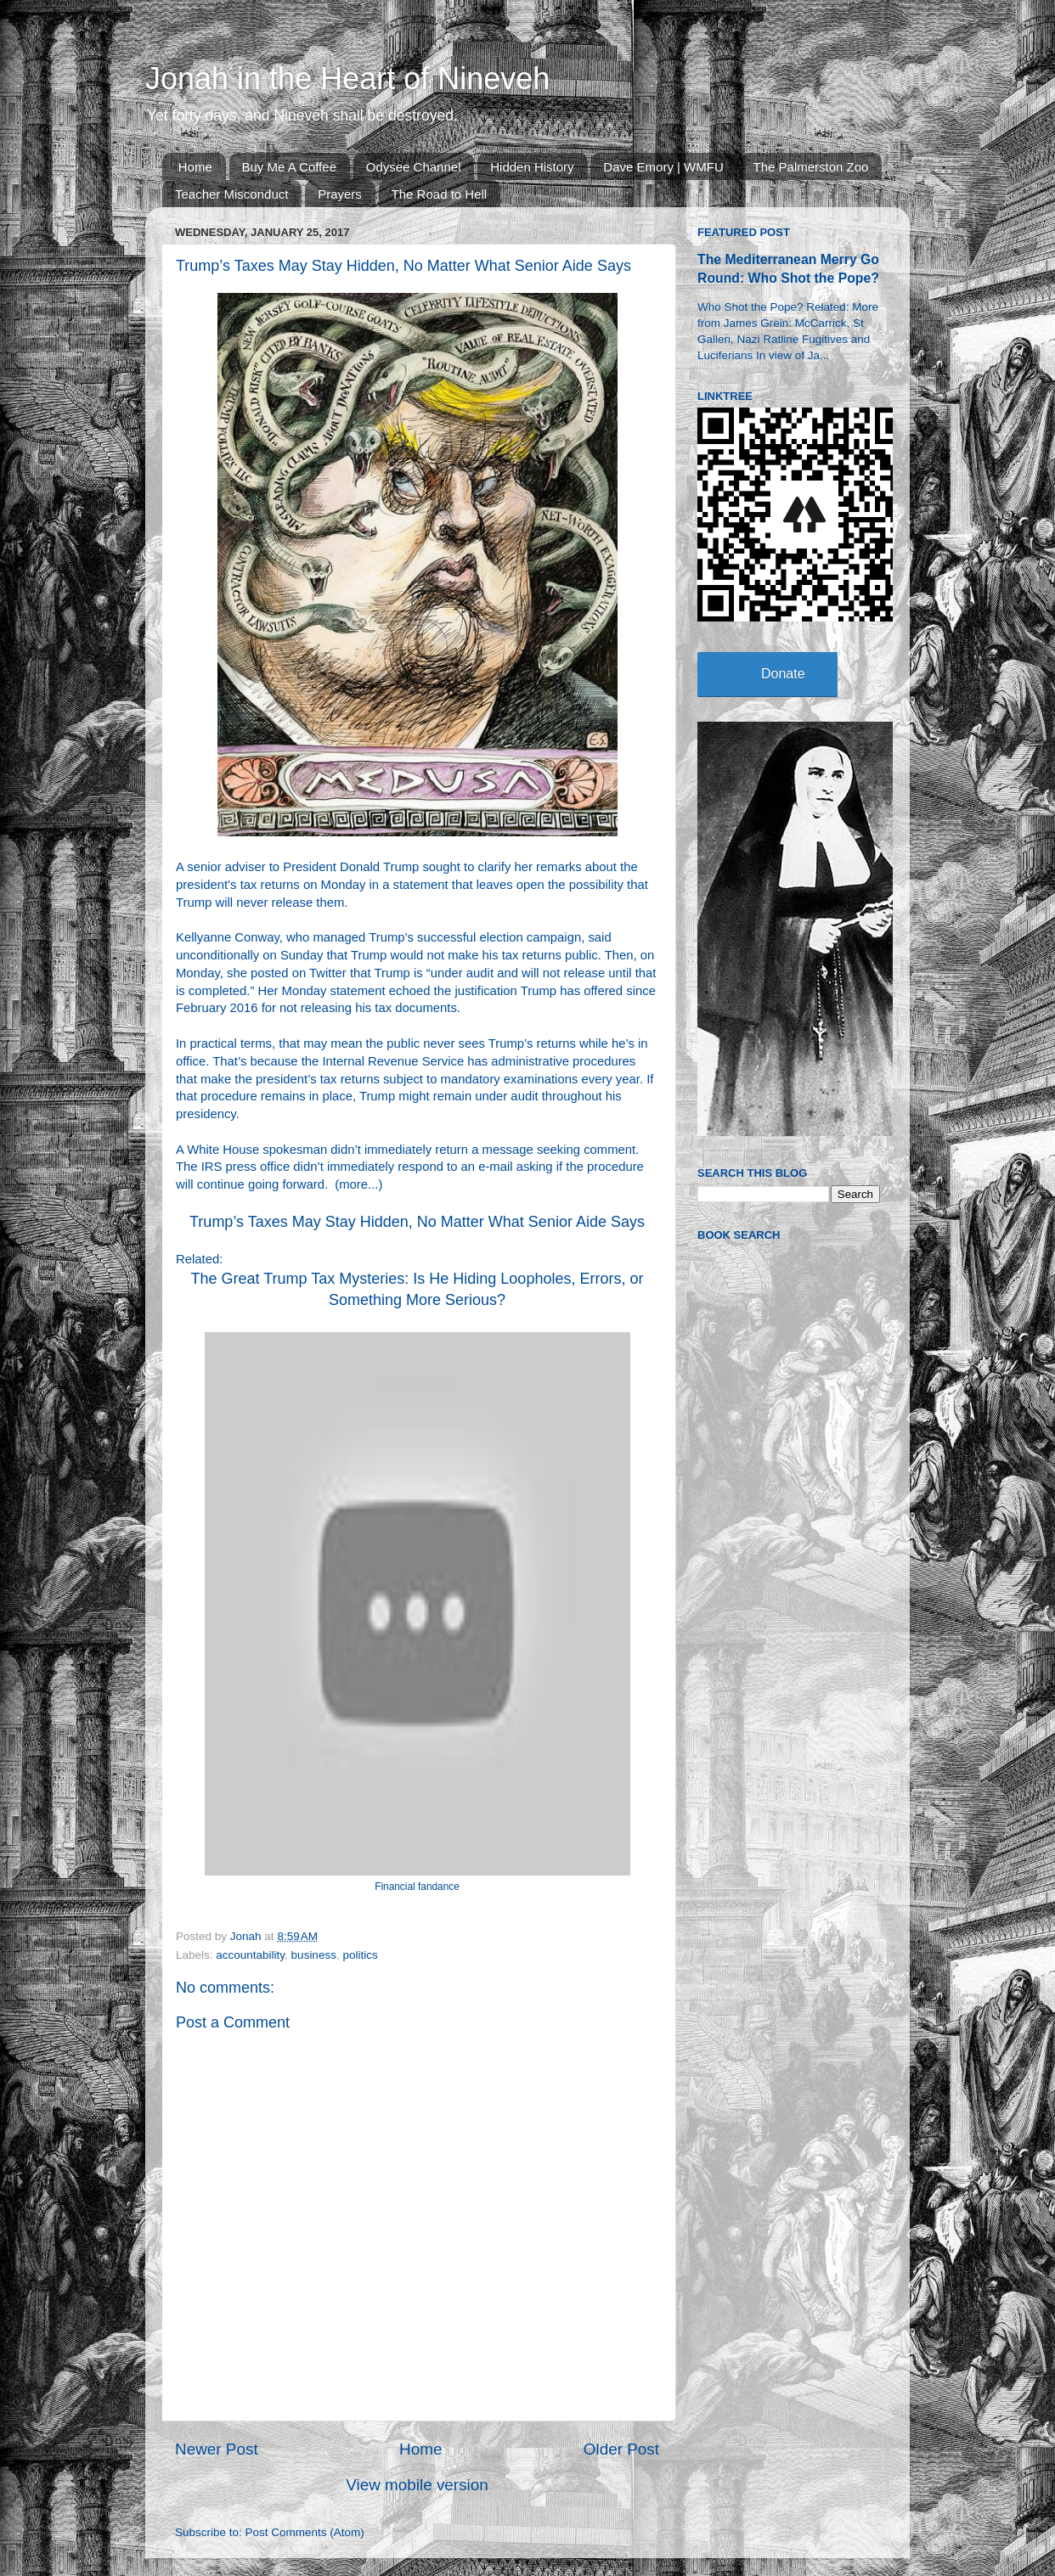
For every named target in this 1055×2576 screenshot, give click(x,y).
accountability (250, 1955)
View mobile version (417, 2485)
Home (195, 167)
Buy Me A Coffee (289, 167)
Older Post (621, 2449)
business (313, 1955)
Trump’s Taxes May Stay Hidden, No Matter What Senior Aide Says (417, 1221)
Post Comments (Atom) (304, 2532)
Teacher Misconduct (231, 194)
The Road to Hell (440, 194)
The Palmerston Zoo (811, 167)
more (353, 1184)
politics (359, 1955)
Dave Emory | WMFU (663, 167)
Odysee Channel (413, 167)
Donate (783, 673)
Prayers (340, 194)
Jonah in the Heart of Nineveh (347, 78)
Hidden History (531, 167)
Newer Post (216, 2449)
